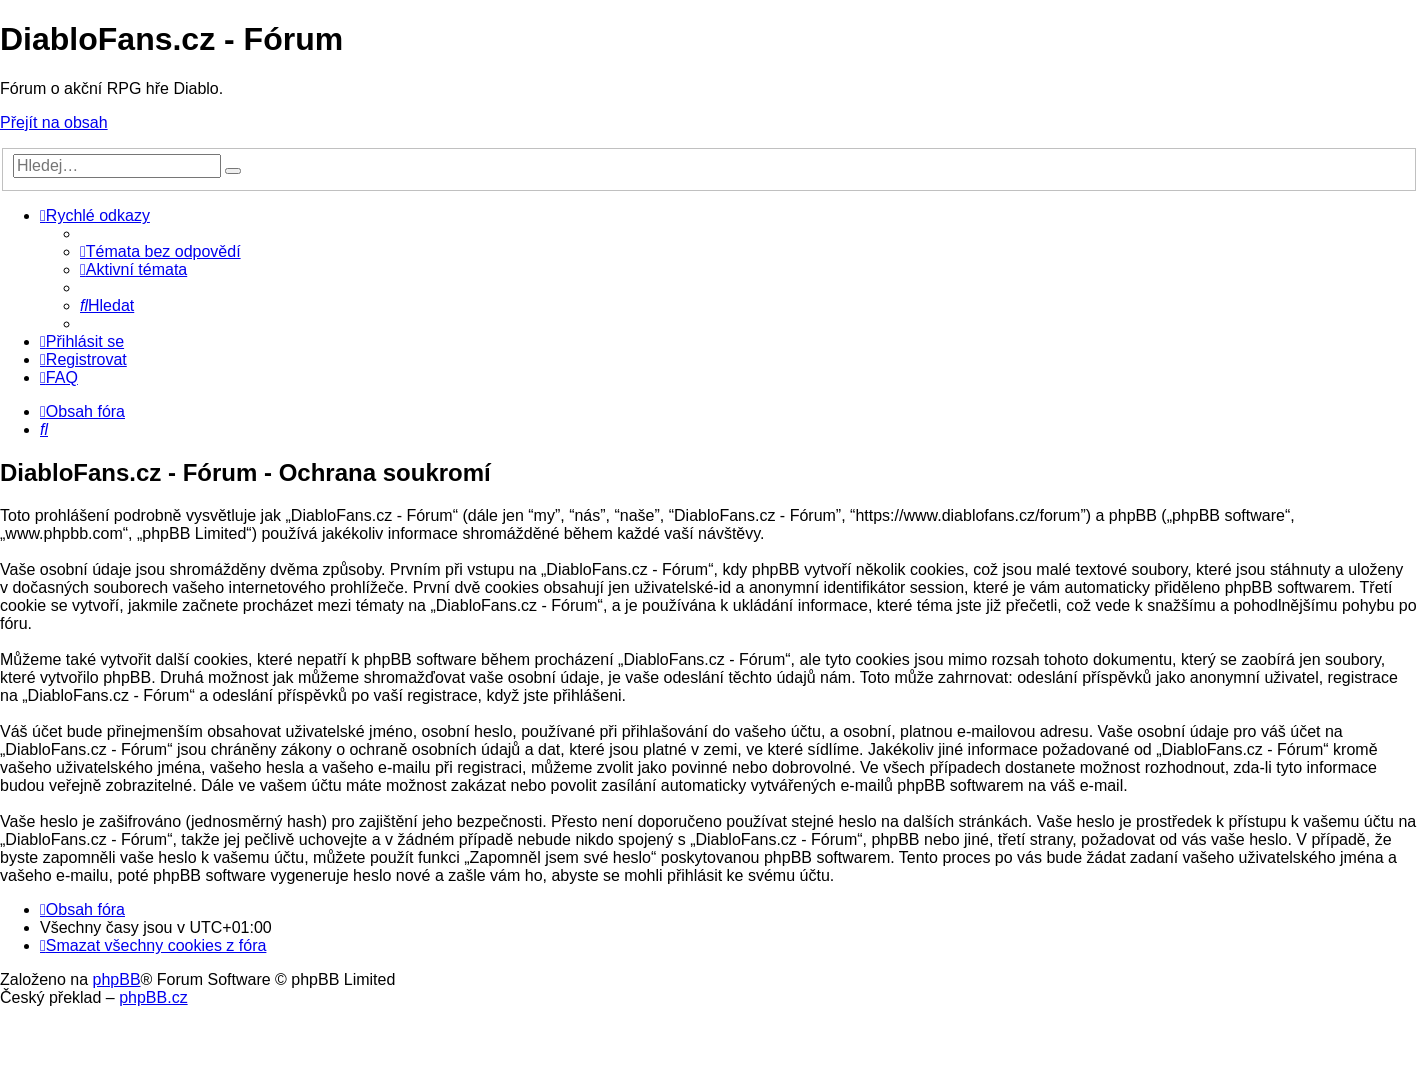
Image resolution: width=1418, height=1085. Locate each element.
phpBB (117, 979)
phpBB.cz (153, 997)
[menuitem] (160, 251)
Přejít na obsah (54, 122)
